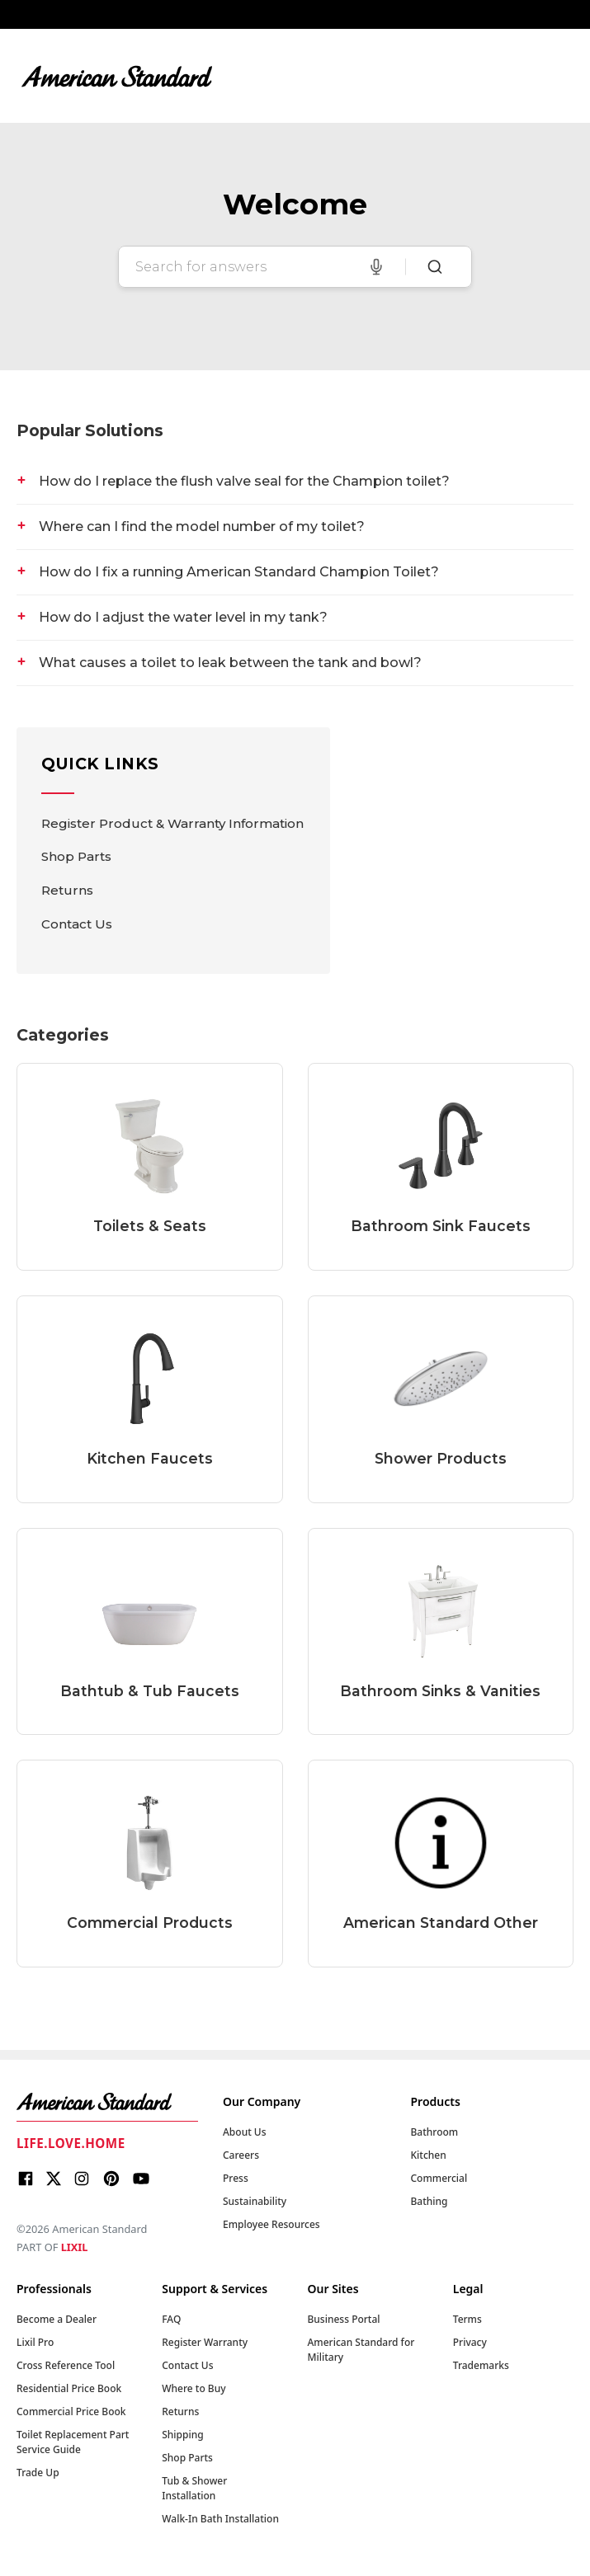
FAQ (171, 2319)
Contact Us (76, 924)
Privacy (470, 2342)
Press (235, 2178)
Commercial (439, 2178)
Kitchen (428, 2155)
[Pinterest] (111, 2181)
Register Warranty (205, 2342)
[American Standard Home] (107, 2102)
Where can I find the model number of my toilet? (202, 526)
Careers (241, 2155)
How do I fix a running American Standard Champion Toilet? (239, 572)
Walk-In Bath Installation (220, 2519)
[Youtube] (141, 2181)
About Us (245, 2132)
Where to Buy (193, 2388)
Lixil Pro (35, 2342)
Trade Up (38, 2473)
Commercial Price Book (71, 2411)
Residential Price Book (69, 2388)
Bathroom (435, 2132)
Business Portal (344, 2319)
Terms (467, 2319)
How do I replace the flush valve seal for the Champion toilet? (244, 481)
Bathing (429, 2201)
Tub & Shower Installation (194, 2488)
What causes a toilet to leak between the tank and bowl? (230, 662)
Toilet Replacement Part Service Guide (73, 2442)
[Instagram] (82, 2181)
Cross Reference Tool (66, 2365)
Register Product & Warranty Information (172, 823)
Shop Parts (76, 856)
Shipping (182, 2435)
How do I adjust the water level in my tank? (183, 617)
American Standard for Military (361, 2349)
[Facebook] (26, 2181)
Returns (67, 890)
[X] (53, 2181)
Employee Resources (271, 2224)
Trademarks (481, 2365)
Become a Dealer (57, 2319)
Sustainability (254, 2201)
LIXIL (74, 2247)
